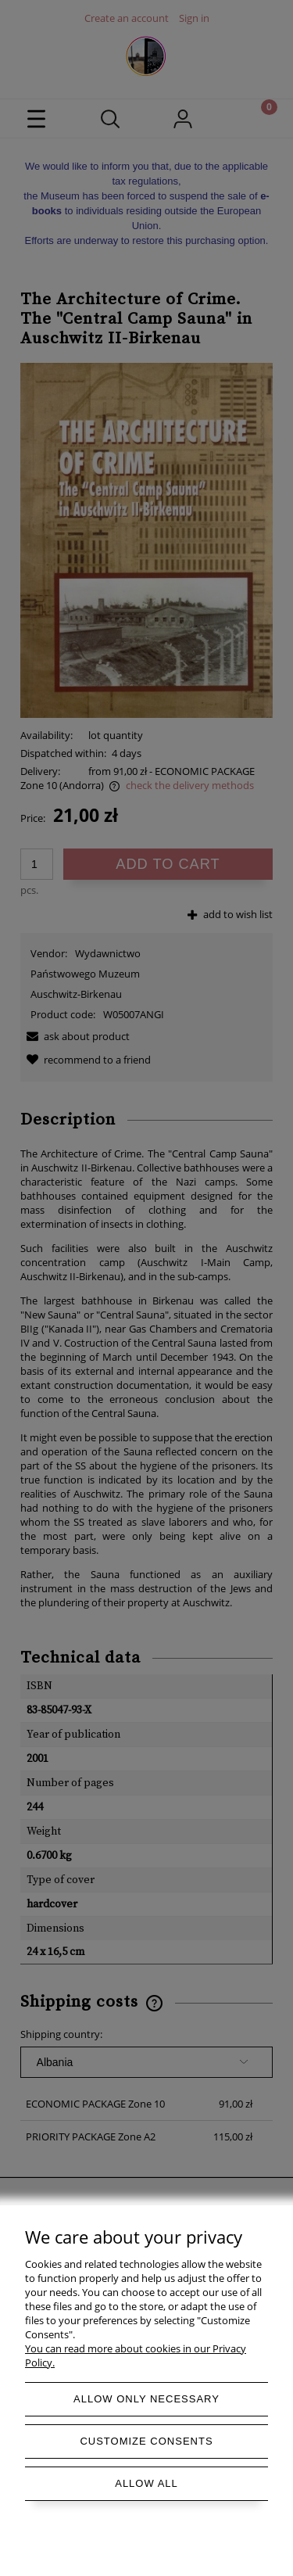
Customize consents (146, 2441)
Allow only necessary (146, 2399)
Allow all (146, 2483)
